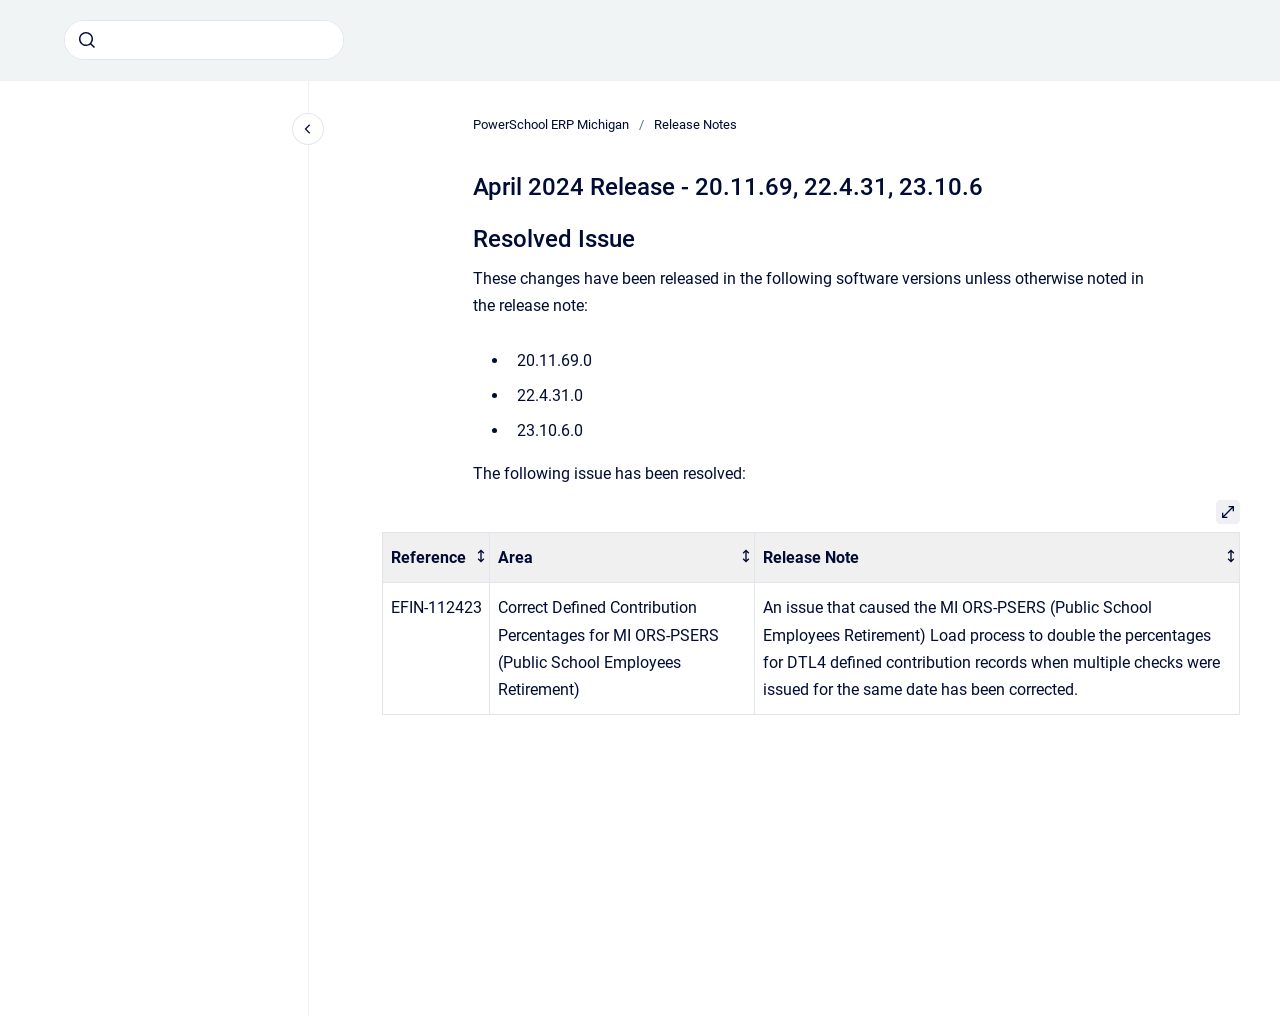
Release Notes (695, 124)
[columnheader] (436, 557)
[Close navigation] (308, 129)
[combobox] (204, 40)
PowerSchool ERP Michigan (551, 124)
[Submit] (87, 40)
